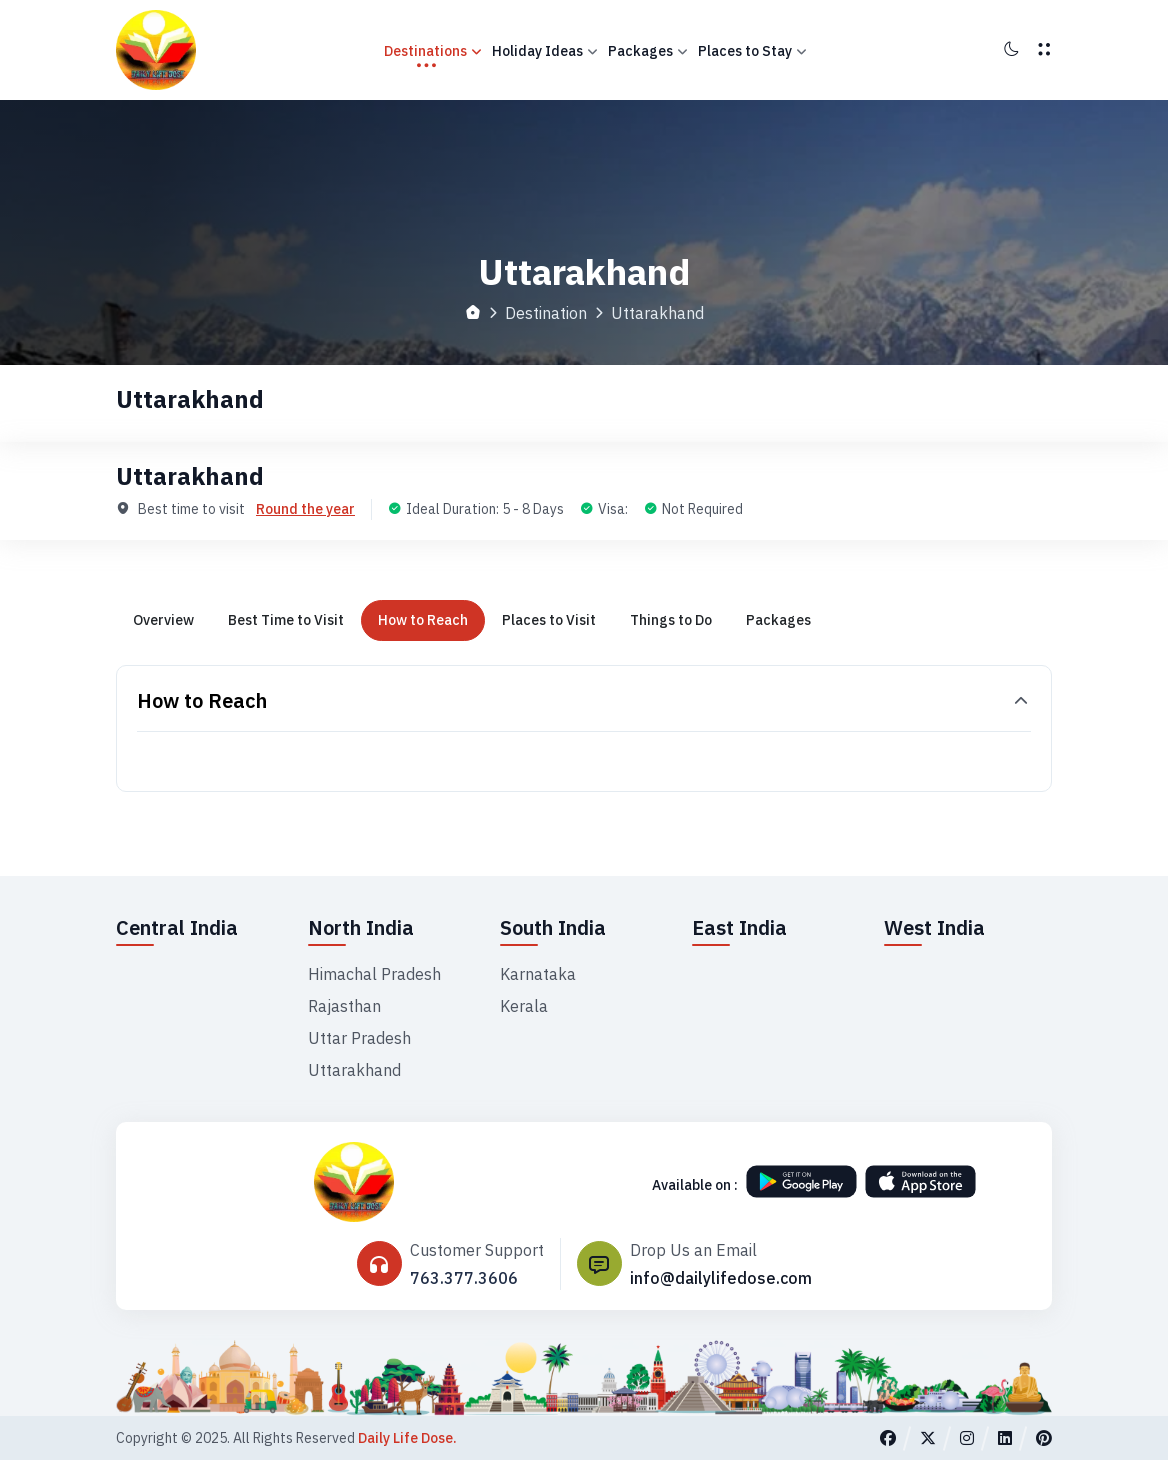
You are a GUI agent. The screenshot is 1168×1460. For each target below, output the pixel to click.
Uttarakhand (354, 1070)
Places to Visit (549, 620)
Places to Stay (752, 51)
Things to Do (671, 620)
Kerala (524, 1006)
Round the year (305, 509)
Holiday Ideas (545, 51)
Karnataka (538, 974)
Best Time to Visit (286, 620)
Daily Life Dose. (407, 1438)
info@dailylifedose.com (721, 1278)
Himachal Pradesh (374, 974)
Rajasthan (344, 1006)
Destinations (433, 51)
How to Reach (423, 620)
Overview (163, 620)
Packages (648, 51)
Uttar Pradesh (359, 1038)
